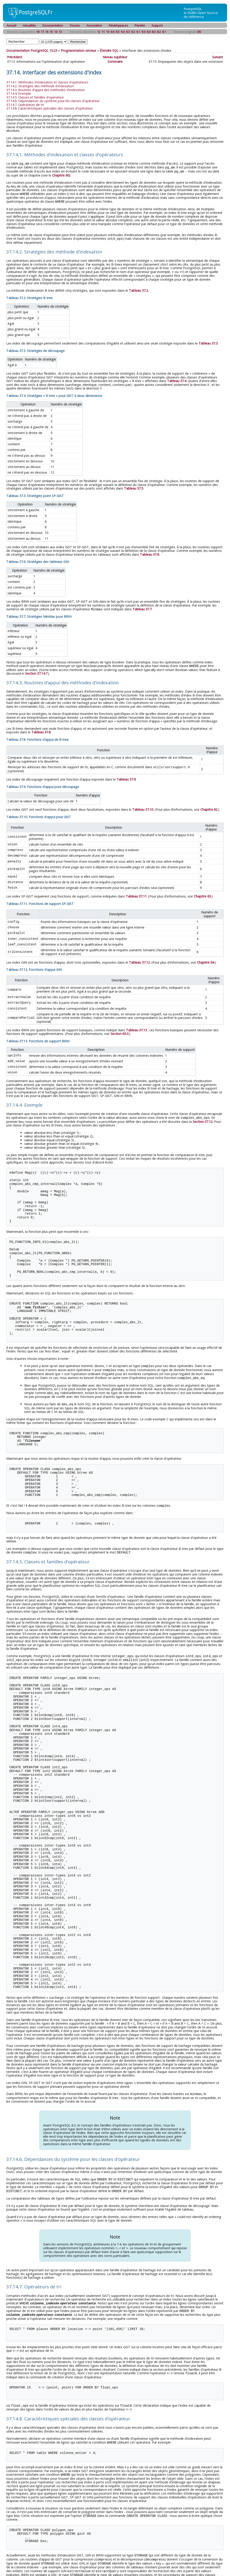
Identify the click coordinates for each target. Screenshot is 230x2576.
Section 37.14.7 (36, 671)
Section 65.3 (119, 1031)
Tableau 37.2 (138, 289)
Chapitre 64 (205, 960)
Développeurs (118, 25)
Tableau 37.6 (149, 553)
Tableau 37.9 (126, 777)
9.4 (123, 32)
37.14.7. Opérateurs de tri (25, 105)
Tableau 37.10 (142, 807)
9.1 (138, 32)
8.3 (154, 32)
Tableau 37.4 (176, 379)
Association (94, 25)
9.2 (133, 32)
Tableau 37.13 (136, 1028)
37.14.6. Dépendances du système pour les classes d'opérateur (53, 101)
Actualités (29, 25)
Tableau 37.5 (133, 487)
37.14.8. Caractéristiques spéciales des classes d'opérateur (49, 108)
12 (98, 32)
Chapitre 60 (60, 174)
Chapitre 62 (208, 807)
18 (37, 32)
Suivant (217, 57)
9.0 (143, 32)
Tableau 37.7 (142, 607)
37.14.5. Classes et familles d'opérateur (35, 97)
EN (199, 32)
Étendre (109, 50)
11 (103, 32)
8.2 (159, 32)
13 (60, 32)
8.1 (164, 32)
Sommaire (115, 61)
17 (42, 32)
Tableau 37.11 (136, 894)
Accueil (11, 25)
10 (107, 32)
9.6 (112, 32)
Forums (75, 25)
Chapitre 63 (202, 894)
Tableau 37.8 (41, 730)
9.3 (128, 32)
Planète (140, 25)
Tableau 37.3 (208, 342)
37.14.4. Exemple (18, 93)
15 (51, 32)
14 (55, 32)
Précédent (14, 57)
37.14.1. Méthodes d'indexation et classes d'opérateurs (47, 82)
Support (157, 25)
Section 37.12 (202, 1119)
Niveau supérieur (115, 57)
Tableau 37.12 (139, 960)
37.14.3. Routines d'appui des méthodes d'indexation (45, 90)
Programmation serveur (78, 50)
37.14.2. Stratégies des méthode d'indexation (40, 86)
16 (46, 32)
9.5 (117, 32)
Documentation (52, 25)
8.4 (148, 32)
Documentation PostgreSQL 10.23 (31, 50)
